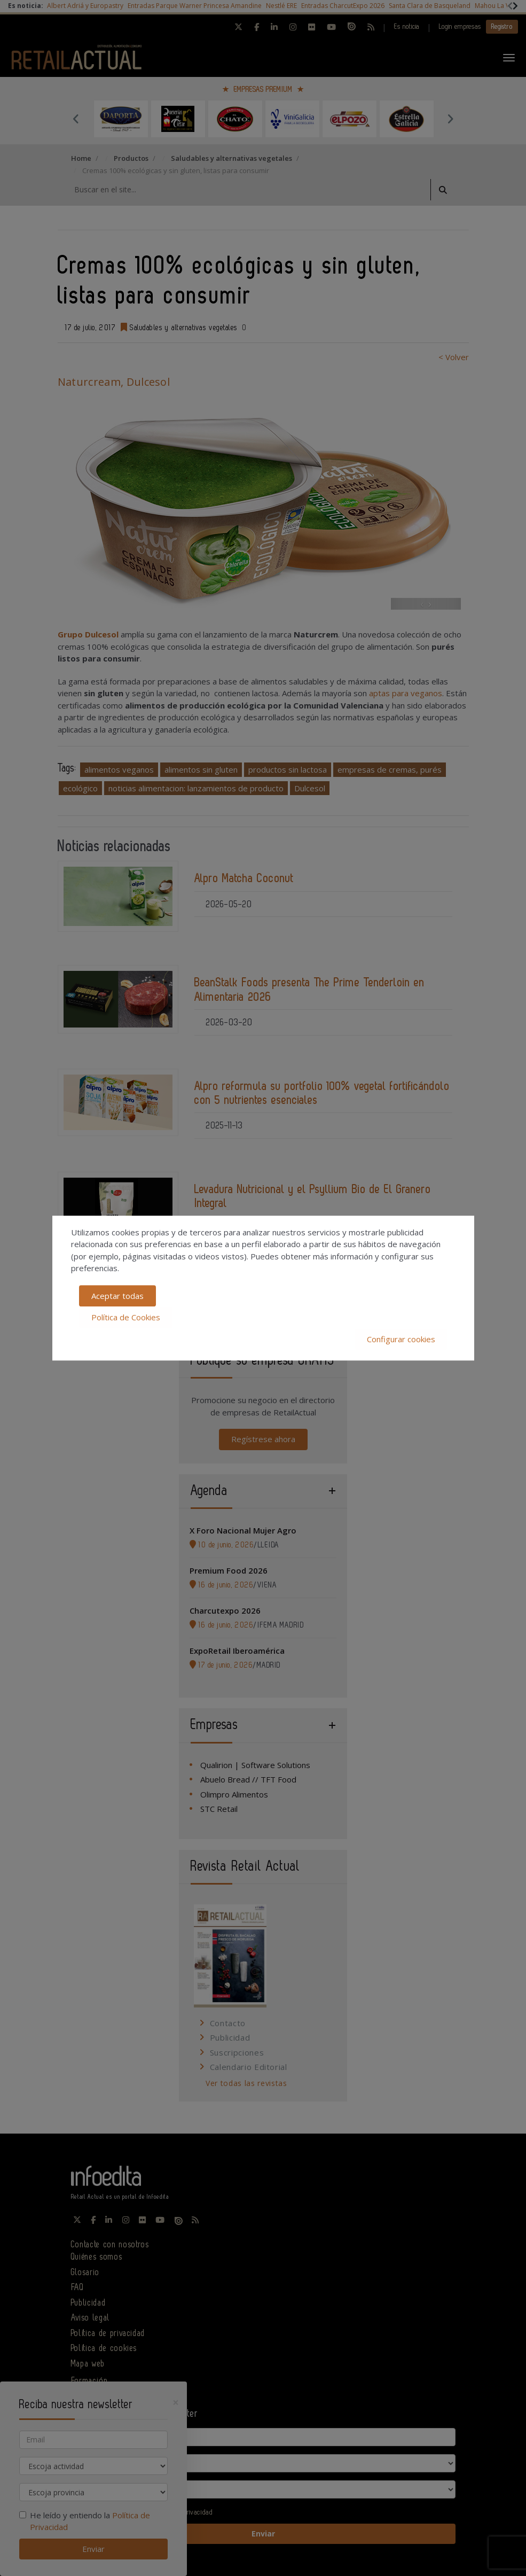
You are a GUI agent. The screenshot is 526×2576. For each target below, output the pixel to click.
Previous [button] (76, 118)
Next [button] (450, 118)
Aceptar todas (117, 1295)
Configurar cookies (401, 1339)
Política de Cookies (125, 1317)
